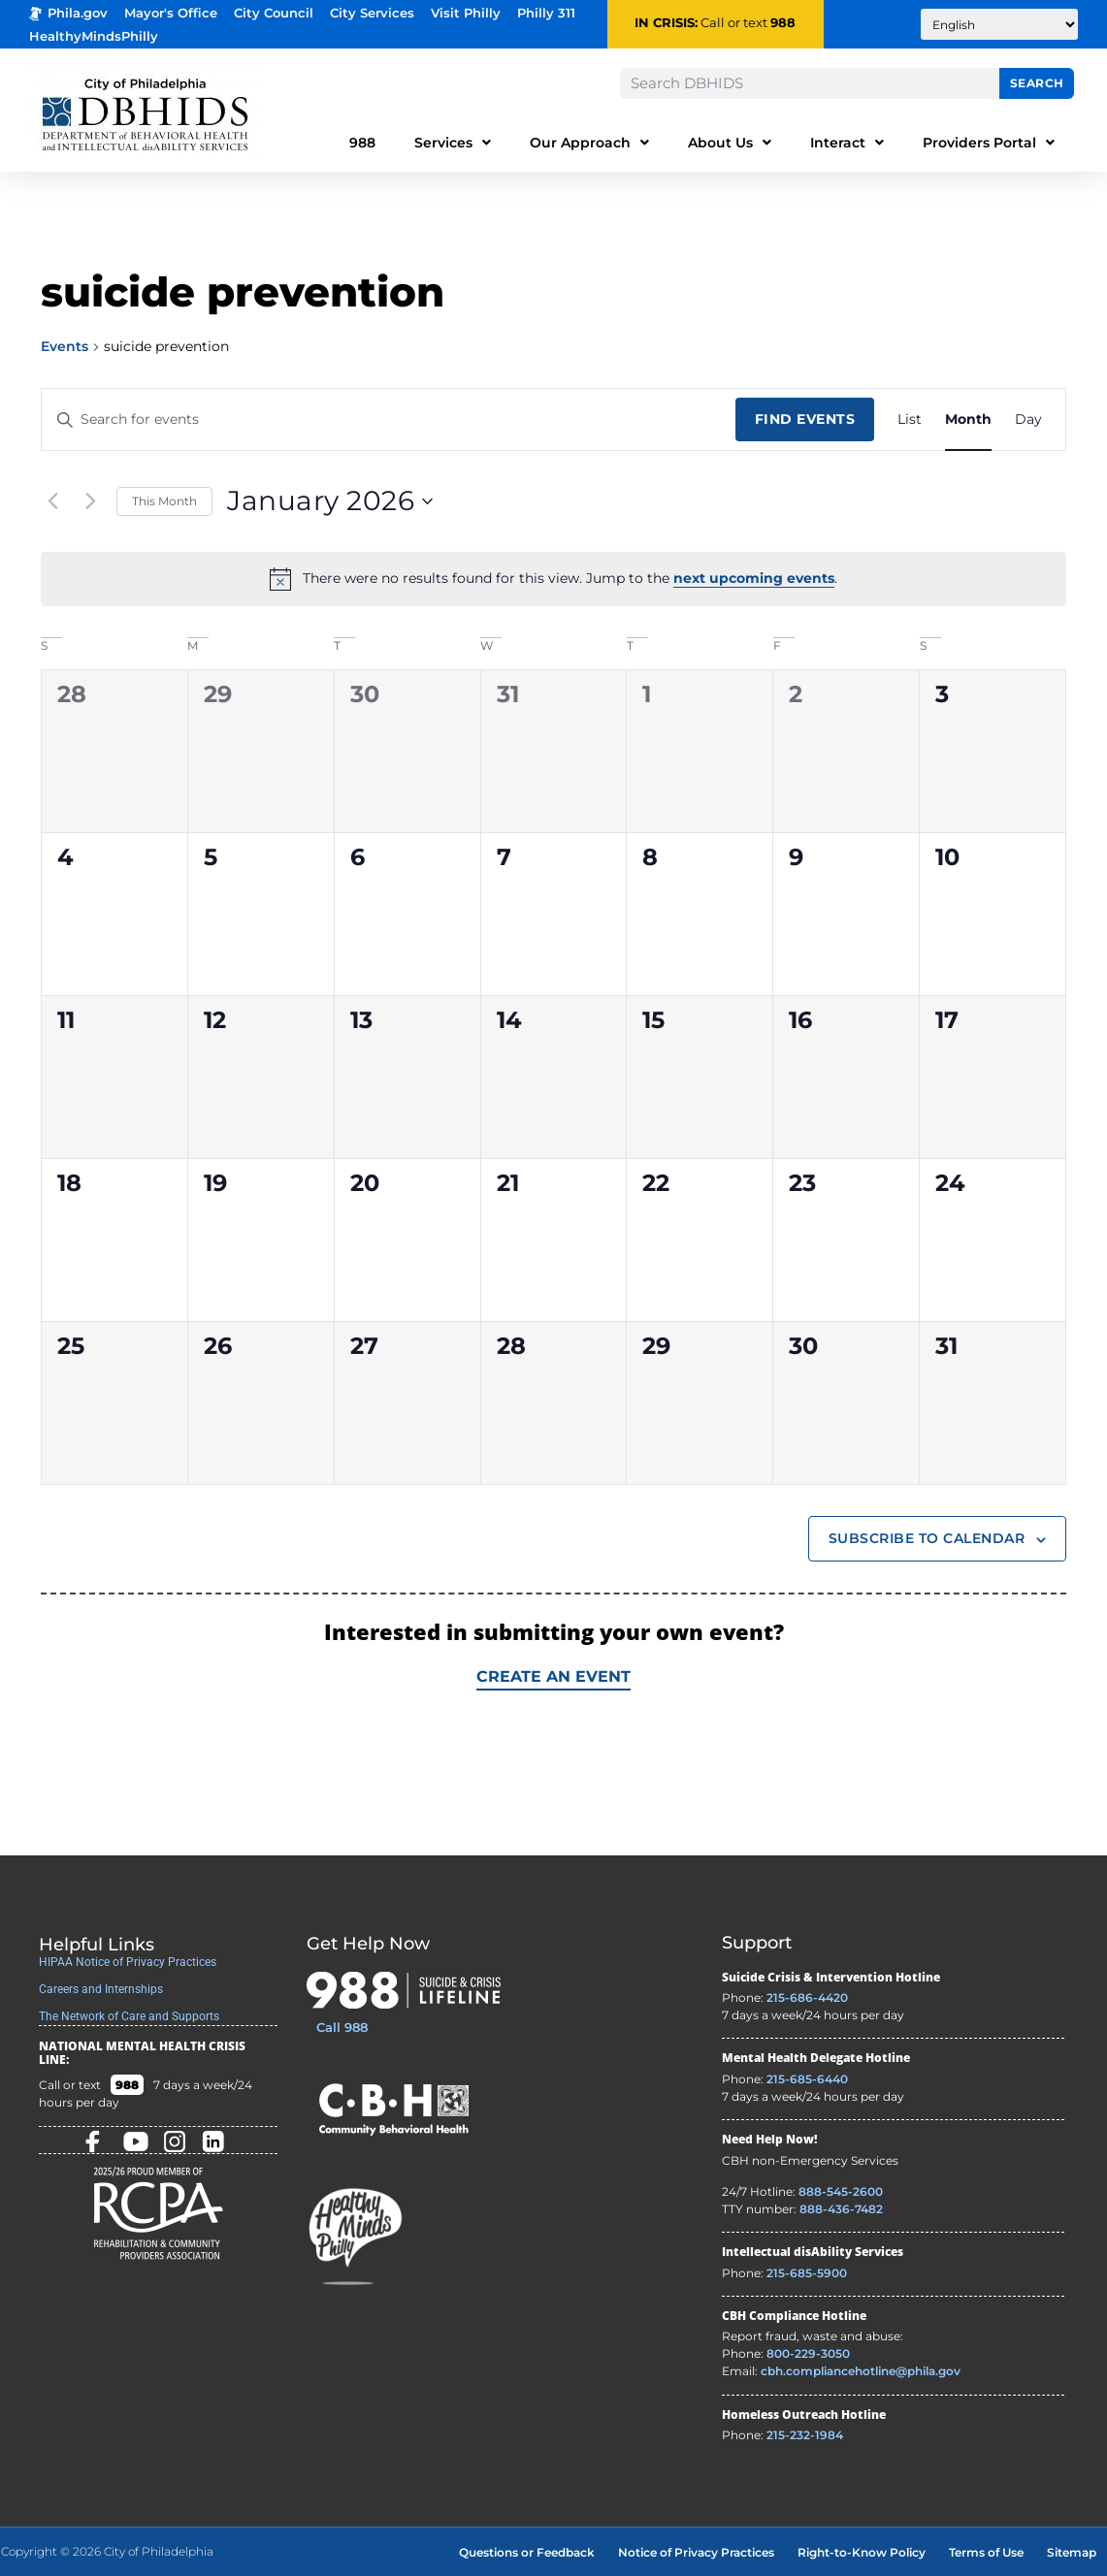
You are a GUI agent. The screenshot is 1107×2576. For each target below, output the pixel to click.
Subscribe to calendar (927, 1538)
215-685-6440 (807, 2079)
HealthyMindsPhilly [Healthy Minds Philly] (93, 36)
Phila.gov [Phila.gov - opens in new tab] (68, 13)
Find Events (805, 419)
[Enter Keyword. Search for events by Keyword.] (388, 419)
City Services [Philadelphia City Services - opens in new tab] (372, 13)
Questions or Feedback (527, 2552)
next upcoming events (753, 578)
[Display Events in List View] (909, 419)
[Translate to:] (999, 24)
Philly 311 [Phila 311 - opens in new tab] (546, 13)
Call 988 (342, 2027)
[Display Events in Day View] (1028, 419)
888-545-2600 (840, 2191)
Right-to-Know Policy (862, 2552)
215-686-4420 (807, 1997)
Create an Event (553, 1676)
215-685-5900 (806, 2273)
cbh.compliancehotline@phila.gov (860, 2371)
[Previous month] (52, 501)
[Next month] (90, 501)
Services (452, 142)
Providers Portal (989, 142)
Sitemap (1071, 2552)
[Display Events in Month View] (968, 419)
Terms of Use (986, 2552)
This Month (164, 501)
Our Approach (589, 142)
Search (1037, 83)
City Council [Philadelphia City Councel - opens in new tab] (273, 13)
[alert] (553, 579)
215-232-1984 (804, 2435)
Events (64, 346)
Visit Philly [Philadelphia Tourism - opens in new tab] (466, 13)
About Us (729, 142)
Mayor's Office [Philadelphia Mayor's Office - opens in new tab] (170, 13)
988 (783, 23)
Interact (847, 142)
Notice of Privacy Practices (696, 2552)
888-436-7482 (841, 2209)
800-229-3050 (808, 2353)
